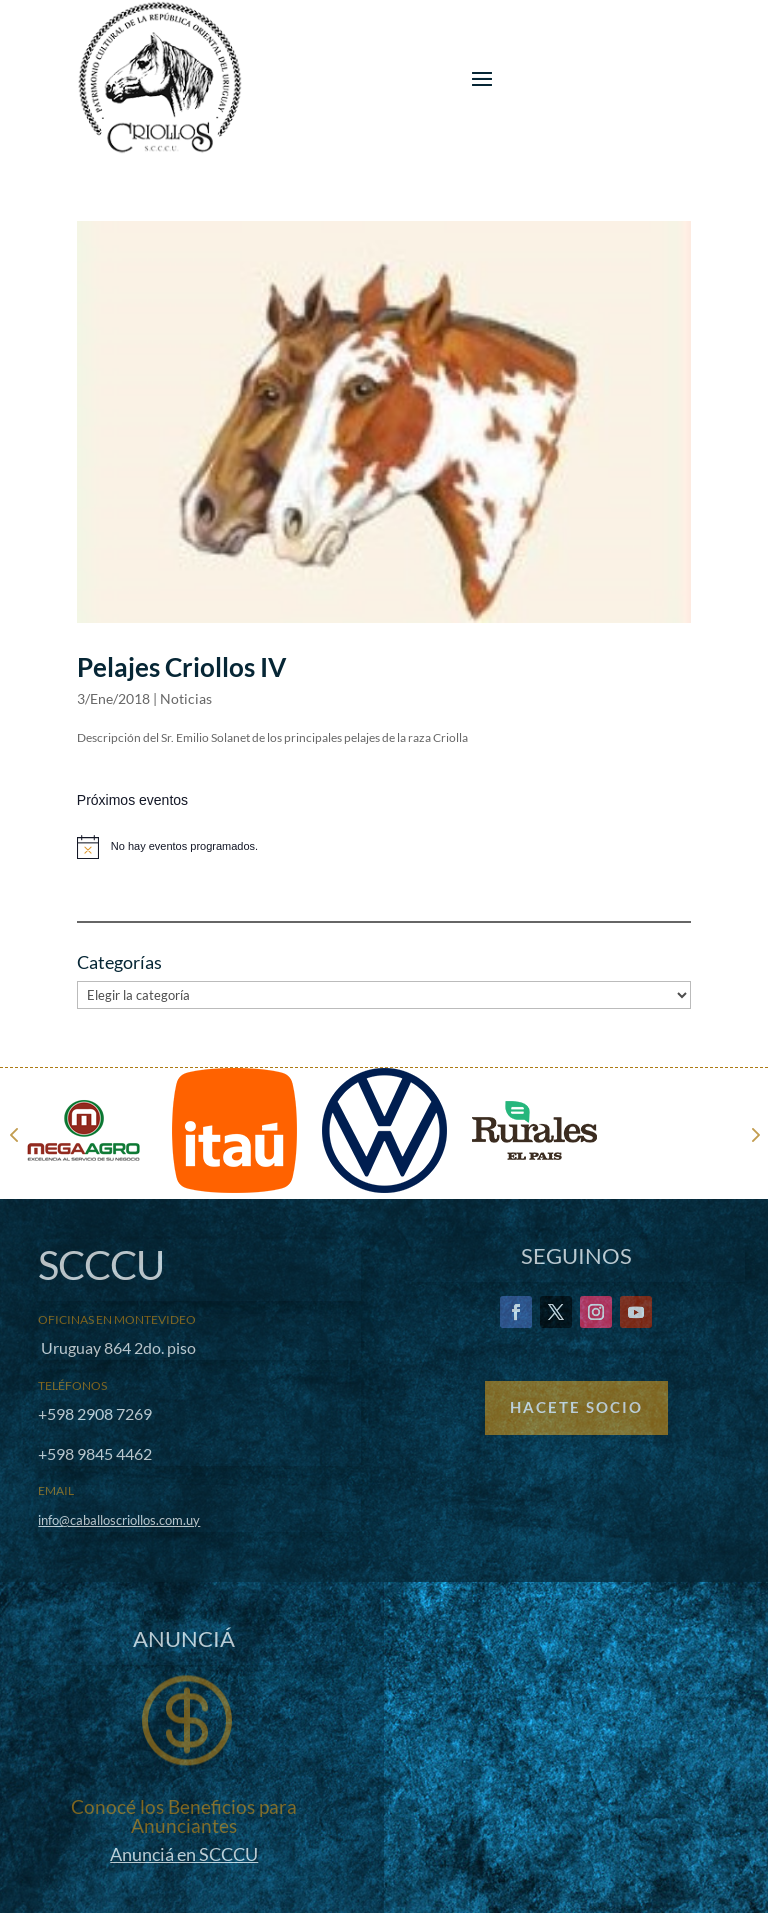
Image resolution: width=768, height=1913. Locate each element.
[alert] (384, 847)
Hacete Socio (576, 1407)
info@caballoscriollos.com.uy (119, 1520)
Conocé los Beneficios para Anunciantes (184, 1816)
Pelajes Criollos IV (181, 667)
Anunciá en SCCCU (184, 1854)
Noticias (186, 698)
